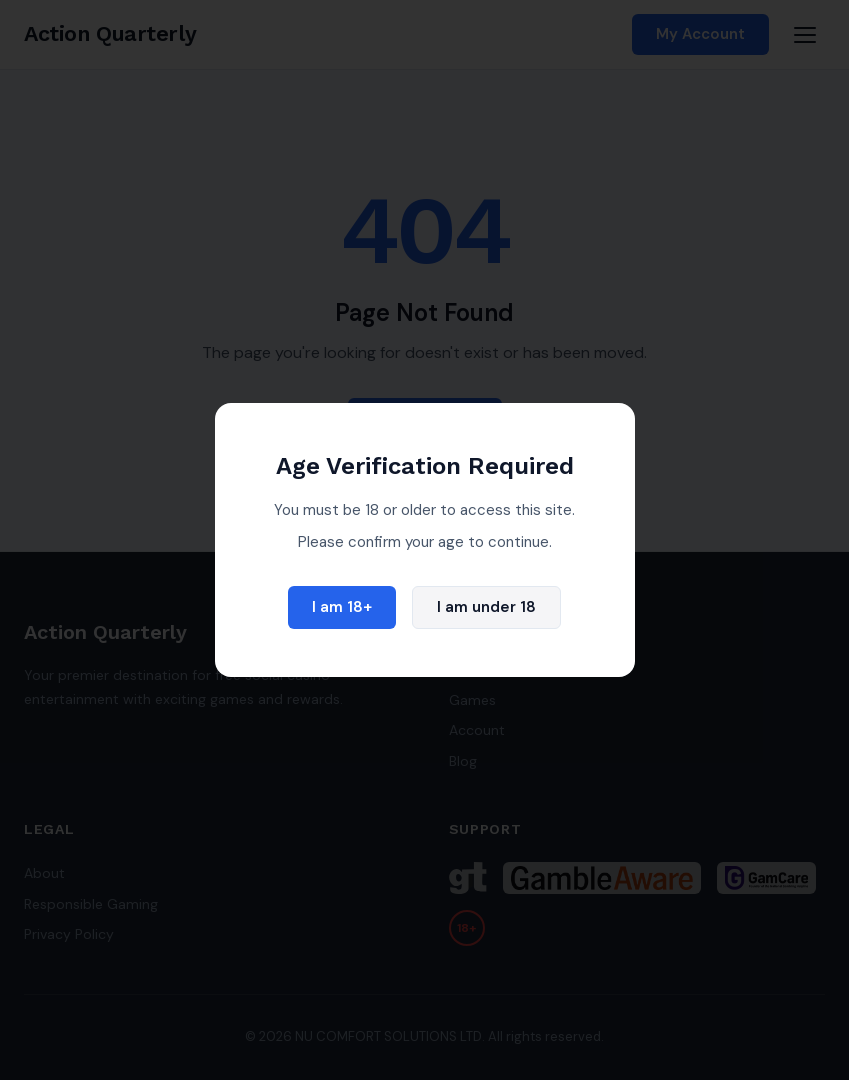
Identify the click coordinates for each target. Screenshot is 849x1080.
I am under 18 (486, 607)
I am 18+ (342, 607)
